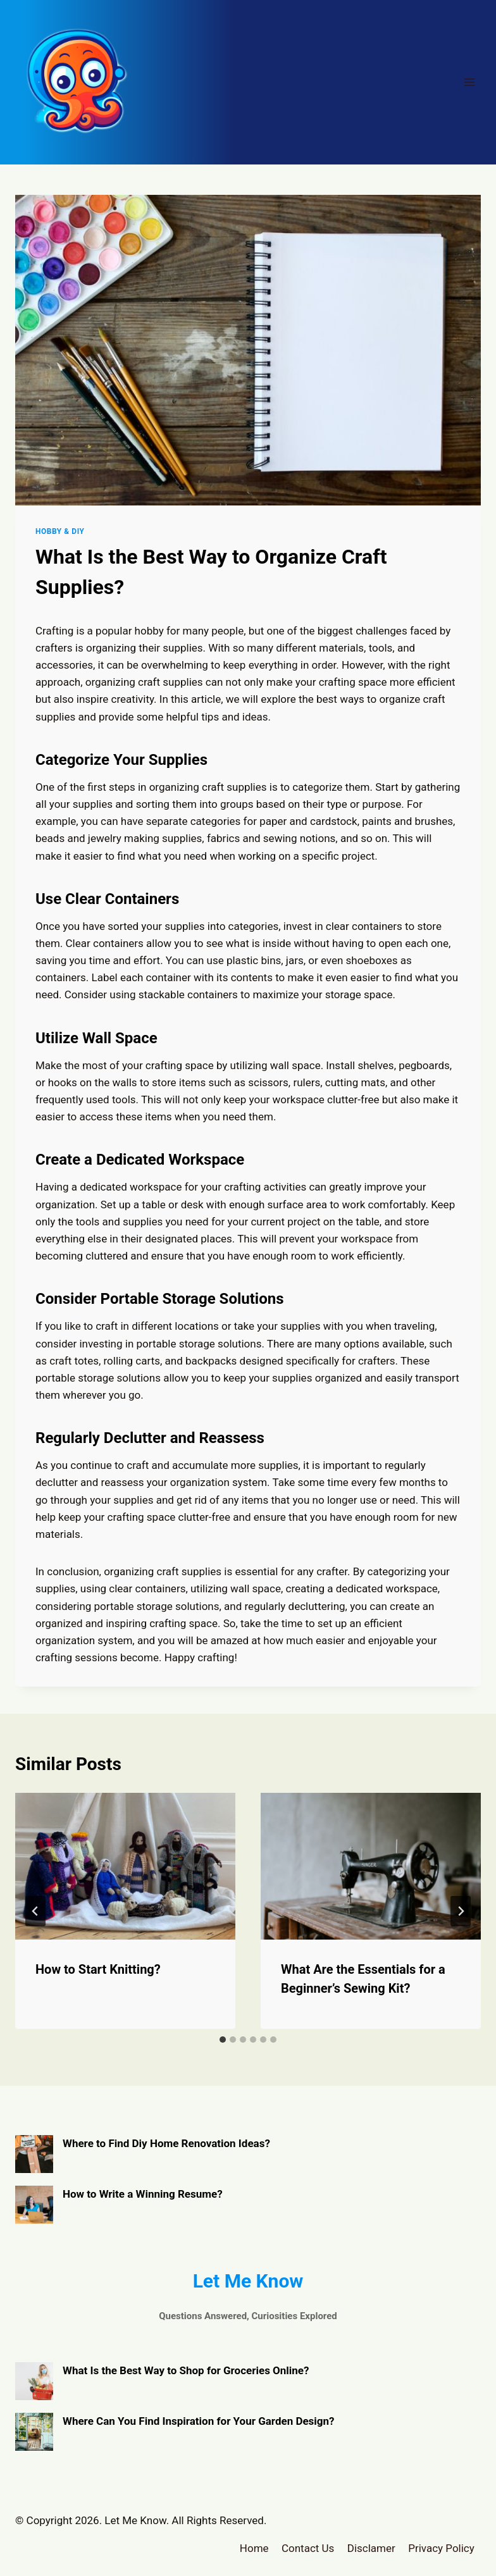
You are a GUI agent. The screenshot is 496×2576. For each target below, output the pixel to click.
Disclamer (371, 2548)
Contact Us (308, 2548)
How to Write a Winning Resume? (143, 2194)
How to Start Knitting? (98, 1969)
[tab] (223, 2039)
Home (254, 2548)
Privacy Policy (441, 2548)
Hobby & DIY (60, 531)
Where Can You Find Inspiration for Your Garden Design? (199, 2421)
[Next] (460, 1911)
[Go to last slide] (35, 1911)
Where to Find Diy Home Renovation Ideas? (166, 2143)
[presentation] (125, 1866)
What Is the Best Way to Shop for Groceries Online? (186, 2370)
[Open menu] (469, 82)
